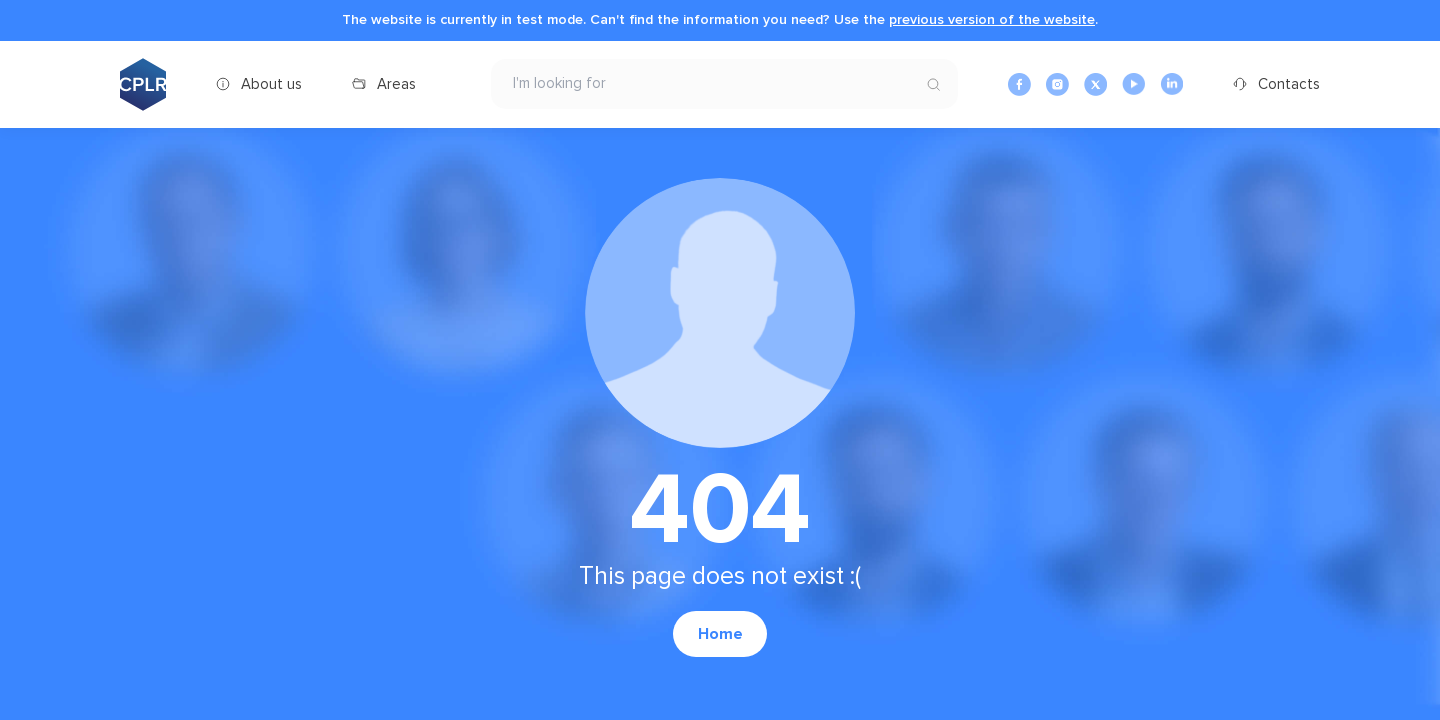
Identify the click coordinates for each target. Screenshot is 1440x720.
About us (271, 84)
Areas (396, 84)
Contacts (1289, 84)
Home (720, 634)
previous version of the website (992, 19)
